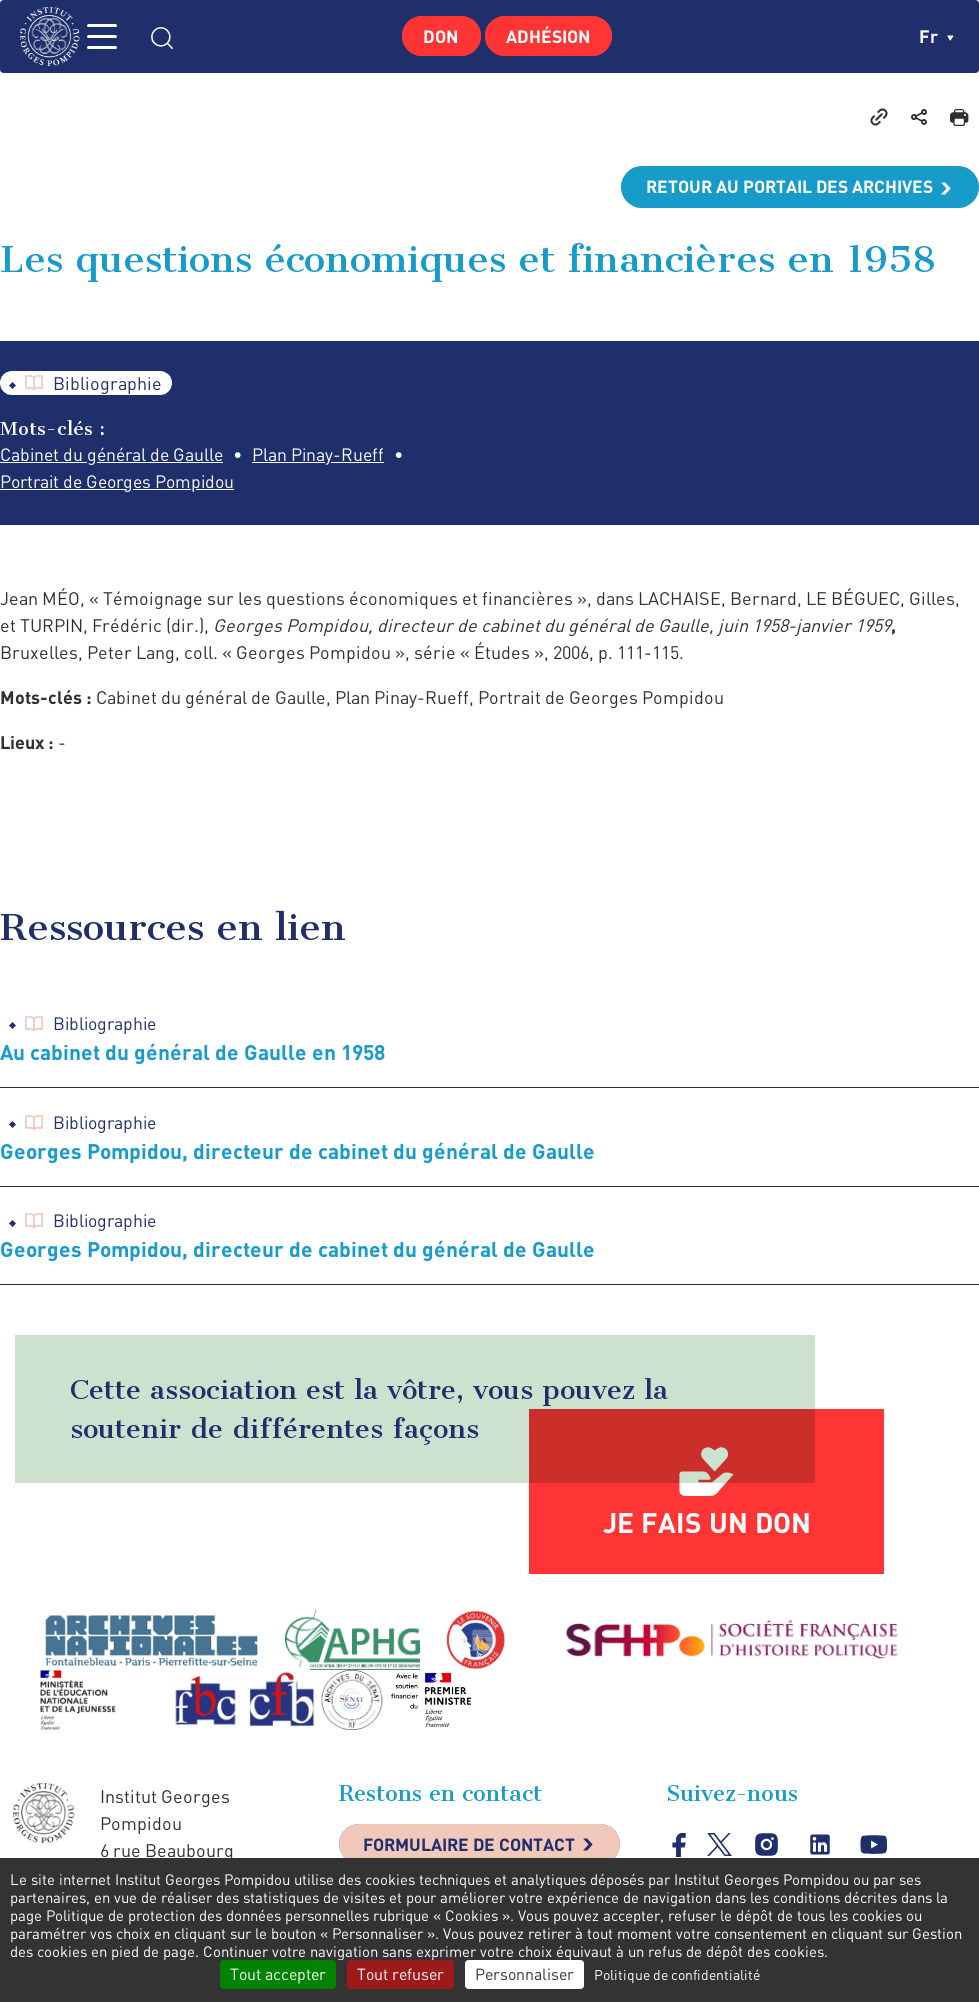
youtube (875, 1849)
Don (438, 36)
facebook (679, 1849)
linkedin (821, 1849)
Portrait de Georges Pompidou (123, 483)
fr (936, 36)
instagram (767, 1849)
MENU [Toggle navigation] (115, 36)
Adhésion (550, 36)
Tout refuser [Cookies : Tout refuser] (400, 1974)
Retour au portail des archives (785, 187)
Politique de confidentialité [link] (677, 1974)
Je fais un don (707, 1527)
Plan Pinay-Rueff (327, 456)
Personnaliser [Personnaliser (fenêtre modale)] (524, 1974)
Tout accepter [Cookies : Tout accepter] (278, 1974)
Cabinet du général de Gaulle (115, 456)
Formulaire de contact (474, 1850)
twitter (719, 1849)
